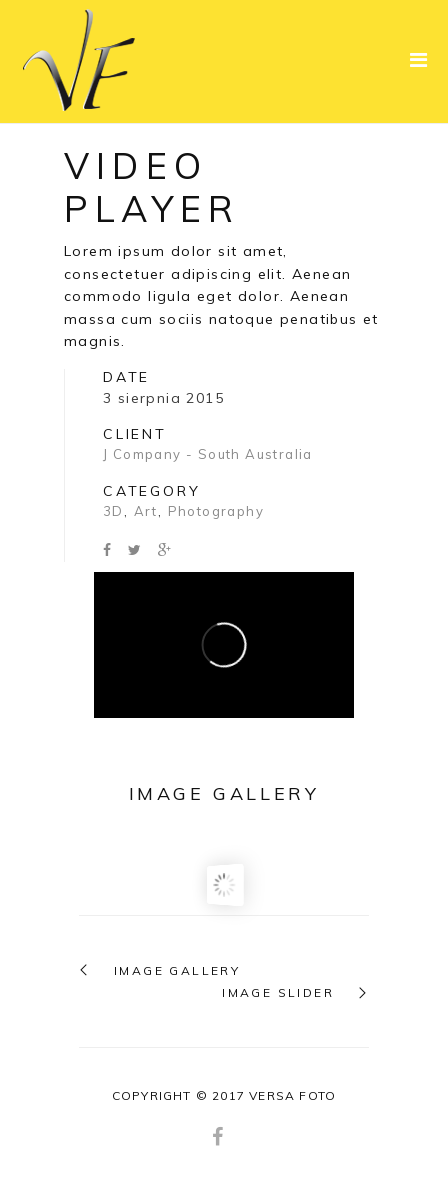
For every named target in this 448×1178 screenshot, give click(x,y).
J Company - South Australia (208, 454)
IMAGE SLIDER (278, 993)
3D (113, 511)
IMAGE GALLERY (177, 971)
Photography (216, 511)
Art (146, 511)
